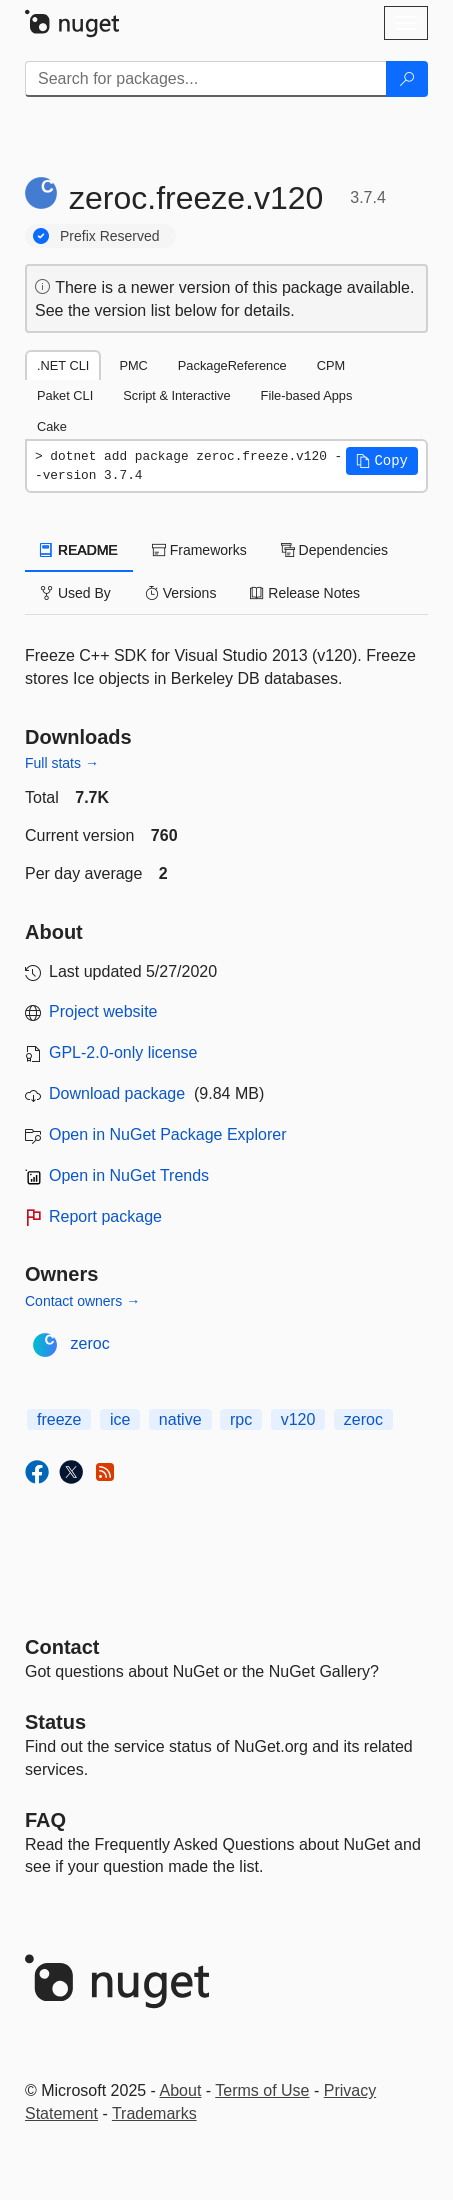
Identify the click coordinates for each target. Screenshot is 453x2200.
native (180, 1419)
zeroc (90, 1343)
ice (120, 1419)
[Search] (407, 79)
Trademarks (154, 2113)
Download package (117, 1093)
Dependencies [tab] (334, 550)
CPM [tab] (331, 365)
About (181, 2090)
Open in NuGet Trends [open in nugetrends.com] (129, 1175)
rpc (241, 1419)
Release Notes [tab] (305, 593)
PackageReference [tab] (232, 365)
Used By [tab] (75, 593)
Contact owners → (82, 1301)
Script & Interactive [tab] (176, 395)
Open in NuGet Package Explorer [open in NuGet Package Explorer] (167, 1134)
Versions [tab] (181, 593)
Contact (62, 1647)
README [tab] (79, 550)
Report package (105, 1216)
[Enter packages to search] (206, 79)
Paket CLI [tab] (65, 395)
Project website (103, 1011)
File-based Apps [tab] (307, 395)
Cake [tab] (52, 426)
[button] (382, 461)
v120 (298, 1419)
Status (55, 1722)
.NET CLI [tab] (63, 365)
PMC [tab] (133, 365)
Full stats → (62, 763)
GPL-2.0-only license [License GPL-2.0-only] (123, 1052)
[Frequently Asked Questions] (45, 1820)
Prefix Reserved (110, 236)
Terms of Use (262, 2090)
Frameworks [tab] (199, 550)
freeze (59, 1419)
